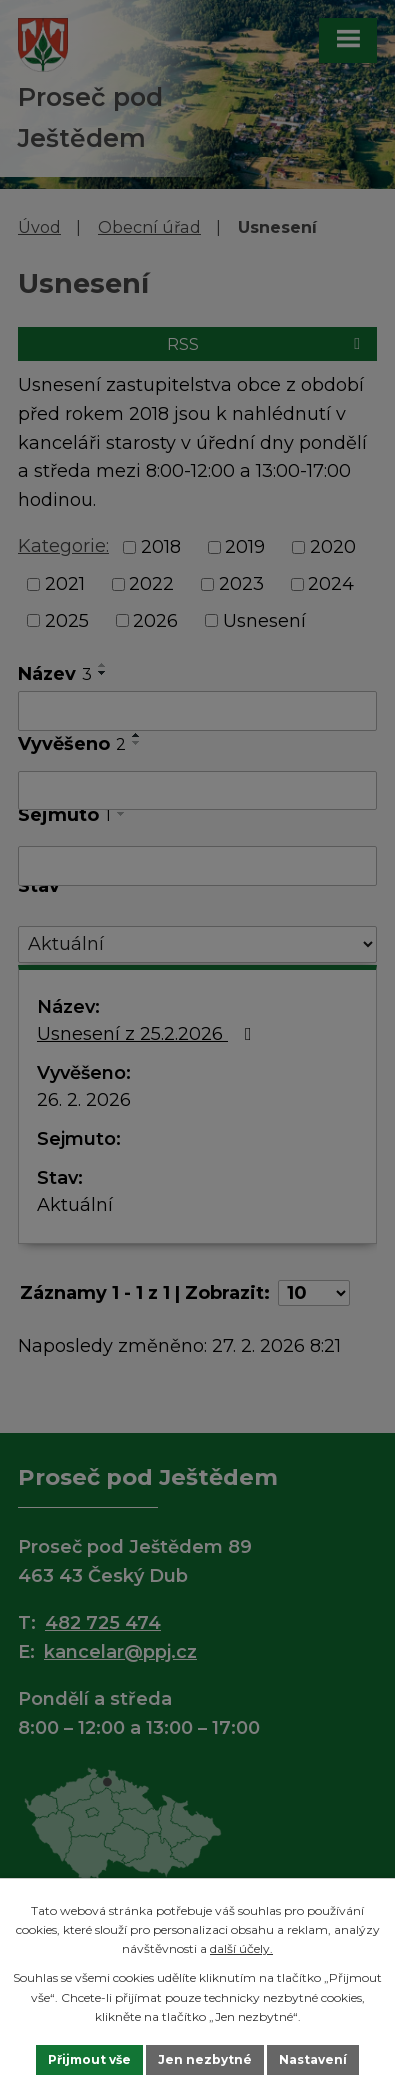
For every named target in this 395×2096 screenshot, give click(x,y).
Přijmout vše (89, 2059)
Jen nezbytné (205, 2059)
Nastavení (313, 2059)
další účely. (241, 1948)
